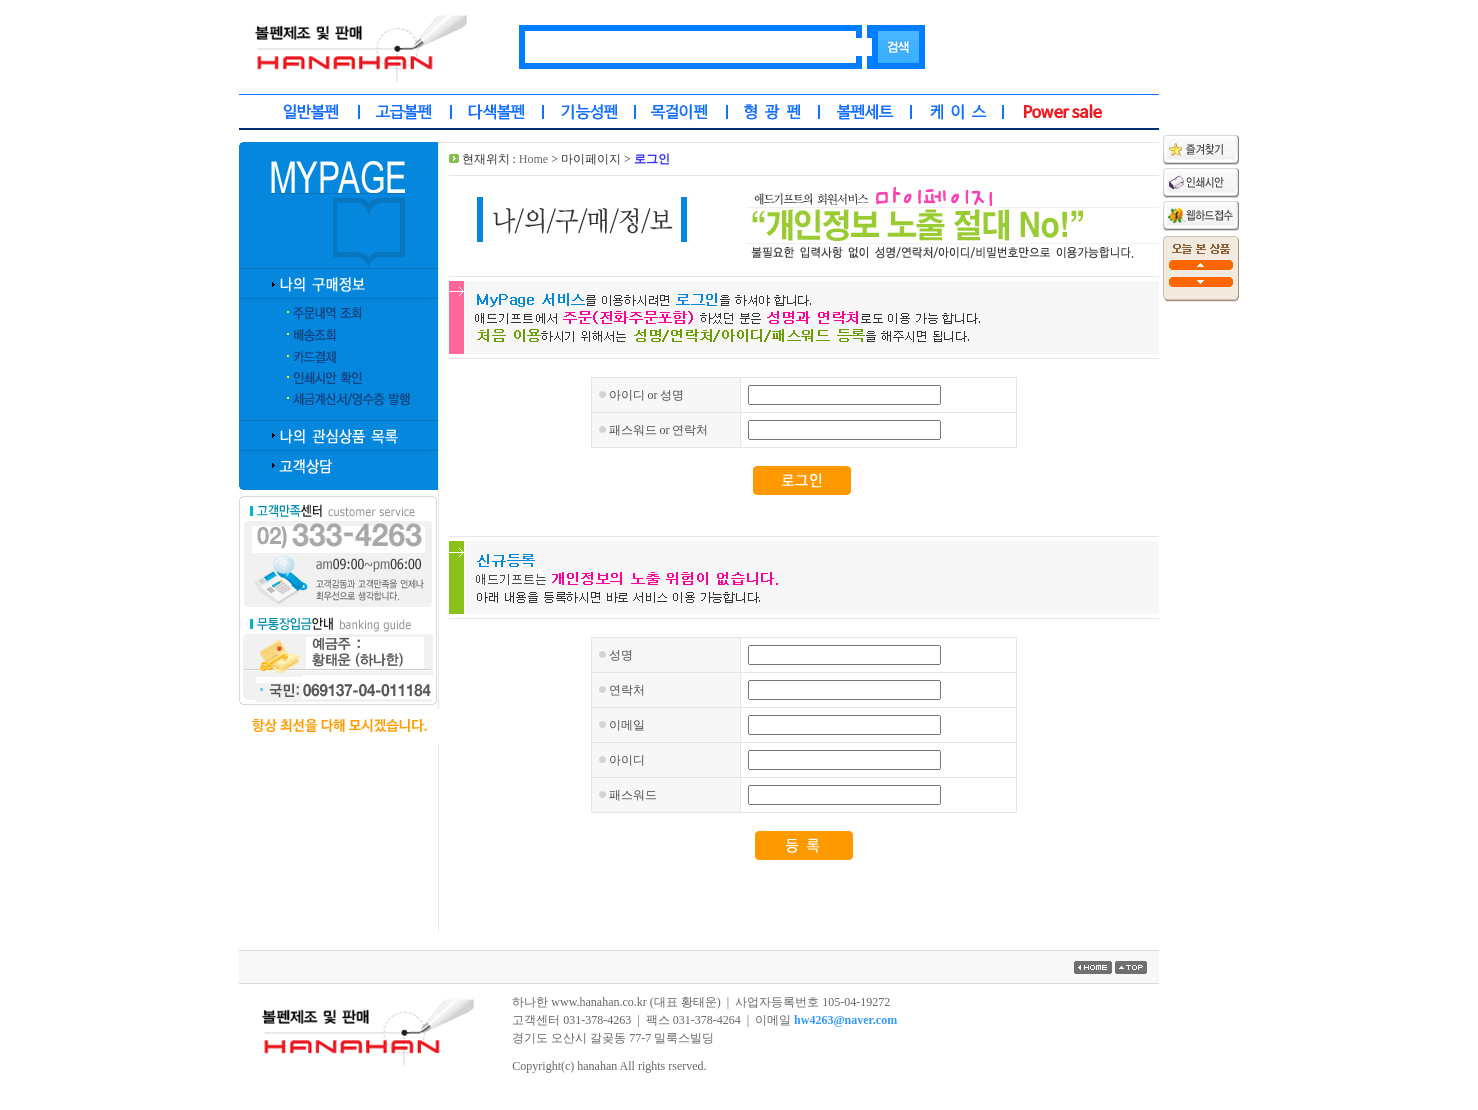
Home (533, 159)
